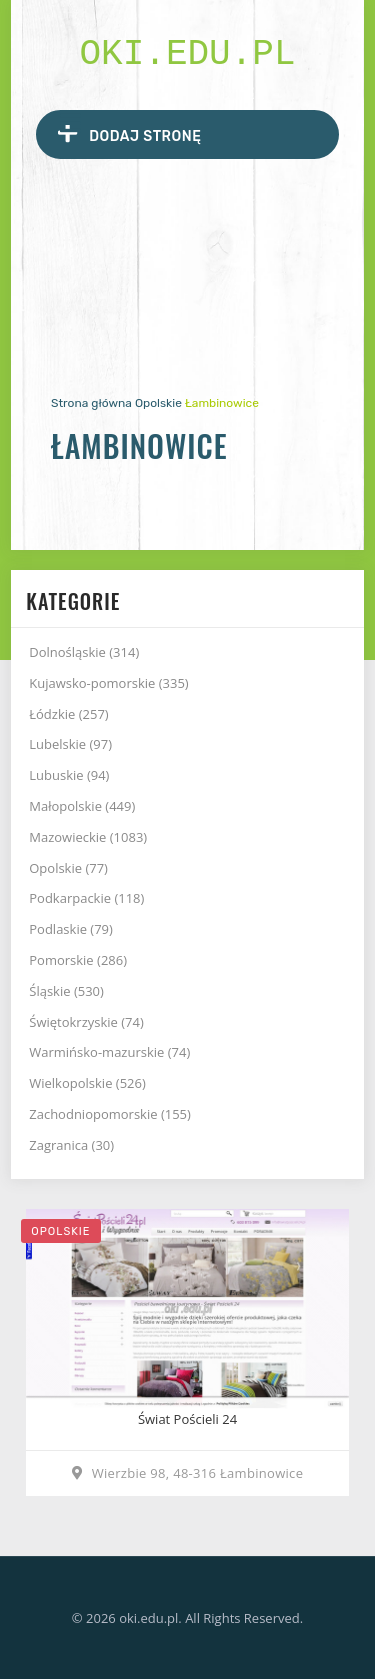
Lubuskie (69, 775)
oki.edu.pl (187, 54)
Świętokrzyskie (86, 1022)
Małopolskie (82, 806)
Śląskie (66, 991)
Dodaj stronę (129, 133)
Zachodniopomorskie (110, 1114)
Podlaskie (71, 929)
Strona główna (91, 403)
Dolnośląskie (84, 652)
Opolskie (158, 403)
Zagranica (71, 1145)
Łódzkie (68, 714)
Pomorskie (78, 960)
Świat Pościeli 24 (187, 1419)
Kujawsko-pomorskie (108, 683)
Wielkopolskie (87, 1083)
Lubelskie (70, 744)
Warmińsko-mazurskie (109, 1052)
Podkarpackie (86, 898)
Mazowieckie (88, 837)
